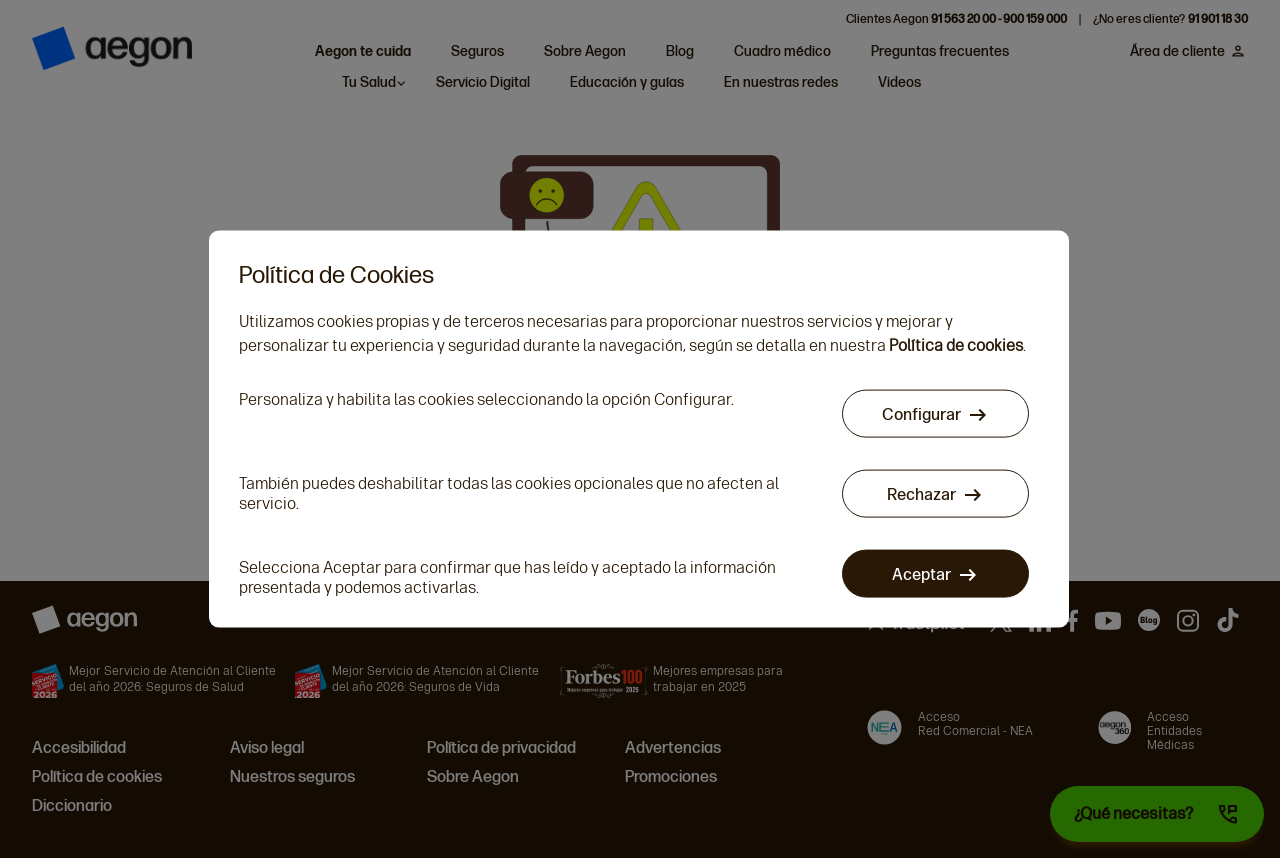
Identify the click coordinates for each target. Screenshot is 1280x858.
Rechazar (921, 493)
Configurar (921, 413)
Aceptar (921, 573)
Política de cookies (956, 344)
